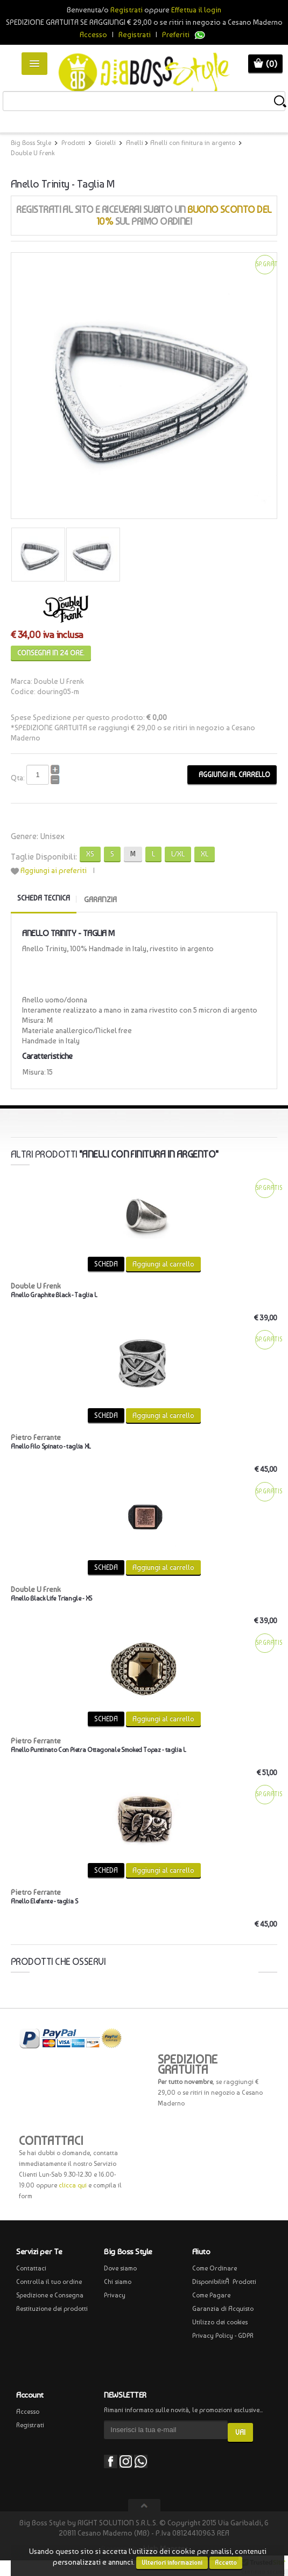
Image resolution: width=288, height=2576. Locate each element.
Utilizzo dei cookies (220, 2322)
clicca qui (73, 2185)
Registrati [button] (126, 9)
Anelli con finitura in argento (192, 143)
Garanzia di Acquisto (223, 2308)
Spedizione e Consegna (49, 2295)
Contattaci (31, 2268)
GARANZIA (100, 899)
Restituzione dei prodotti (52, 2308)
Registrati (134, 34)
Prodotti (73, 143)
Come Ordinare (214, 2268)
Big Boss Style (31, 143)
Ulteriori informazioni (172, 2562)
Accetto (226, 2562)
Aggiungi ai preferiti (53, 870)
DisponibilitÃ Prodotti (224, 2282)
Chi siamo (117, 2282)
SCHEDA (106, 1264)
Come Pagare (211, 2295)
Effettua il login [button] (196, 9)
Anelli (134, 143)
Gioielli (105, 143)
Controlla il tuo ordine (49, 2282)
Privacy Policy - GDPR (223, 2335)
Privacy (114, 2295)
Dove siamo (120, 2268)
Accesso (93, 34)
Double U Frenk (32, 153)
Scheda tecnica (43, 898)
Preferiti (175, 34)
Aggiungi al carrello (232, 775)
